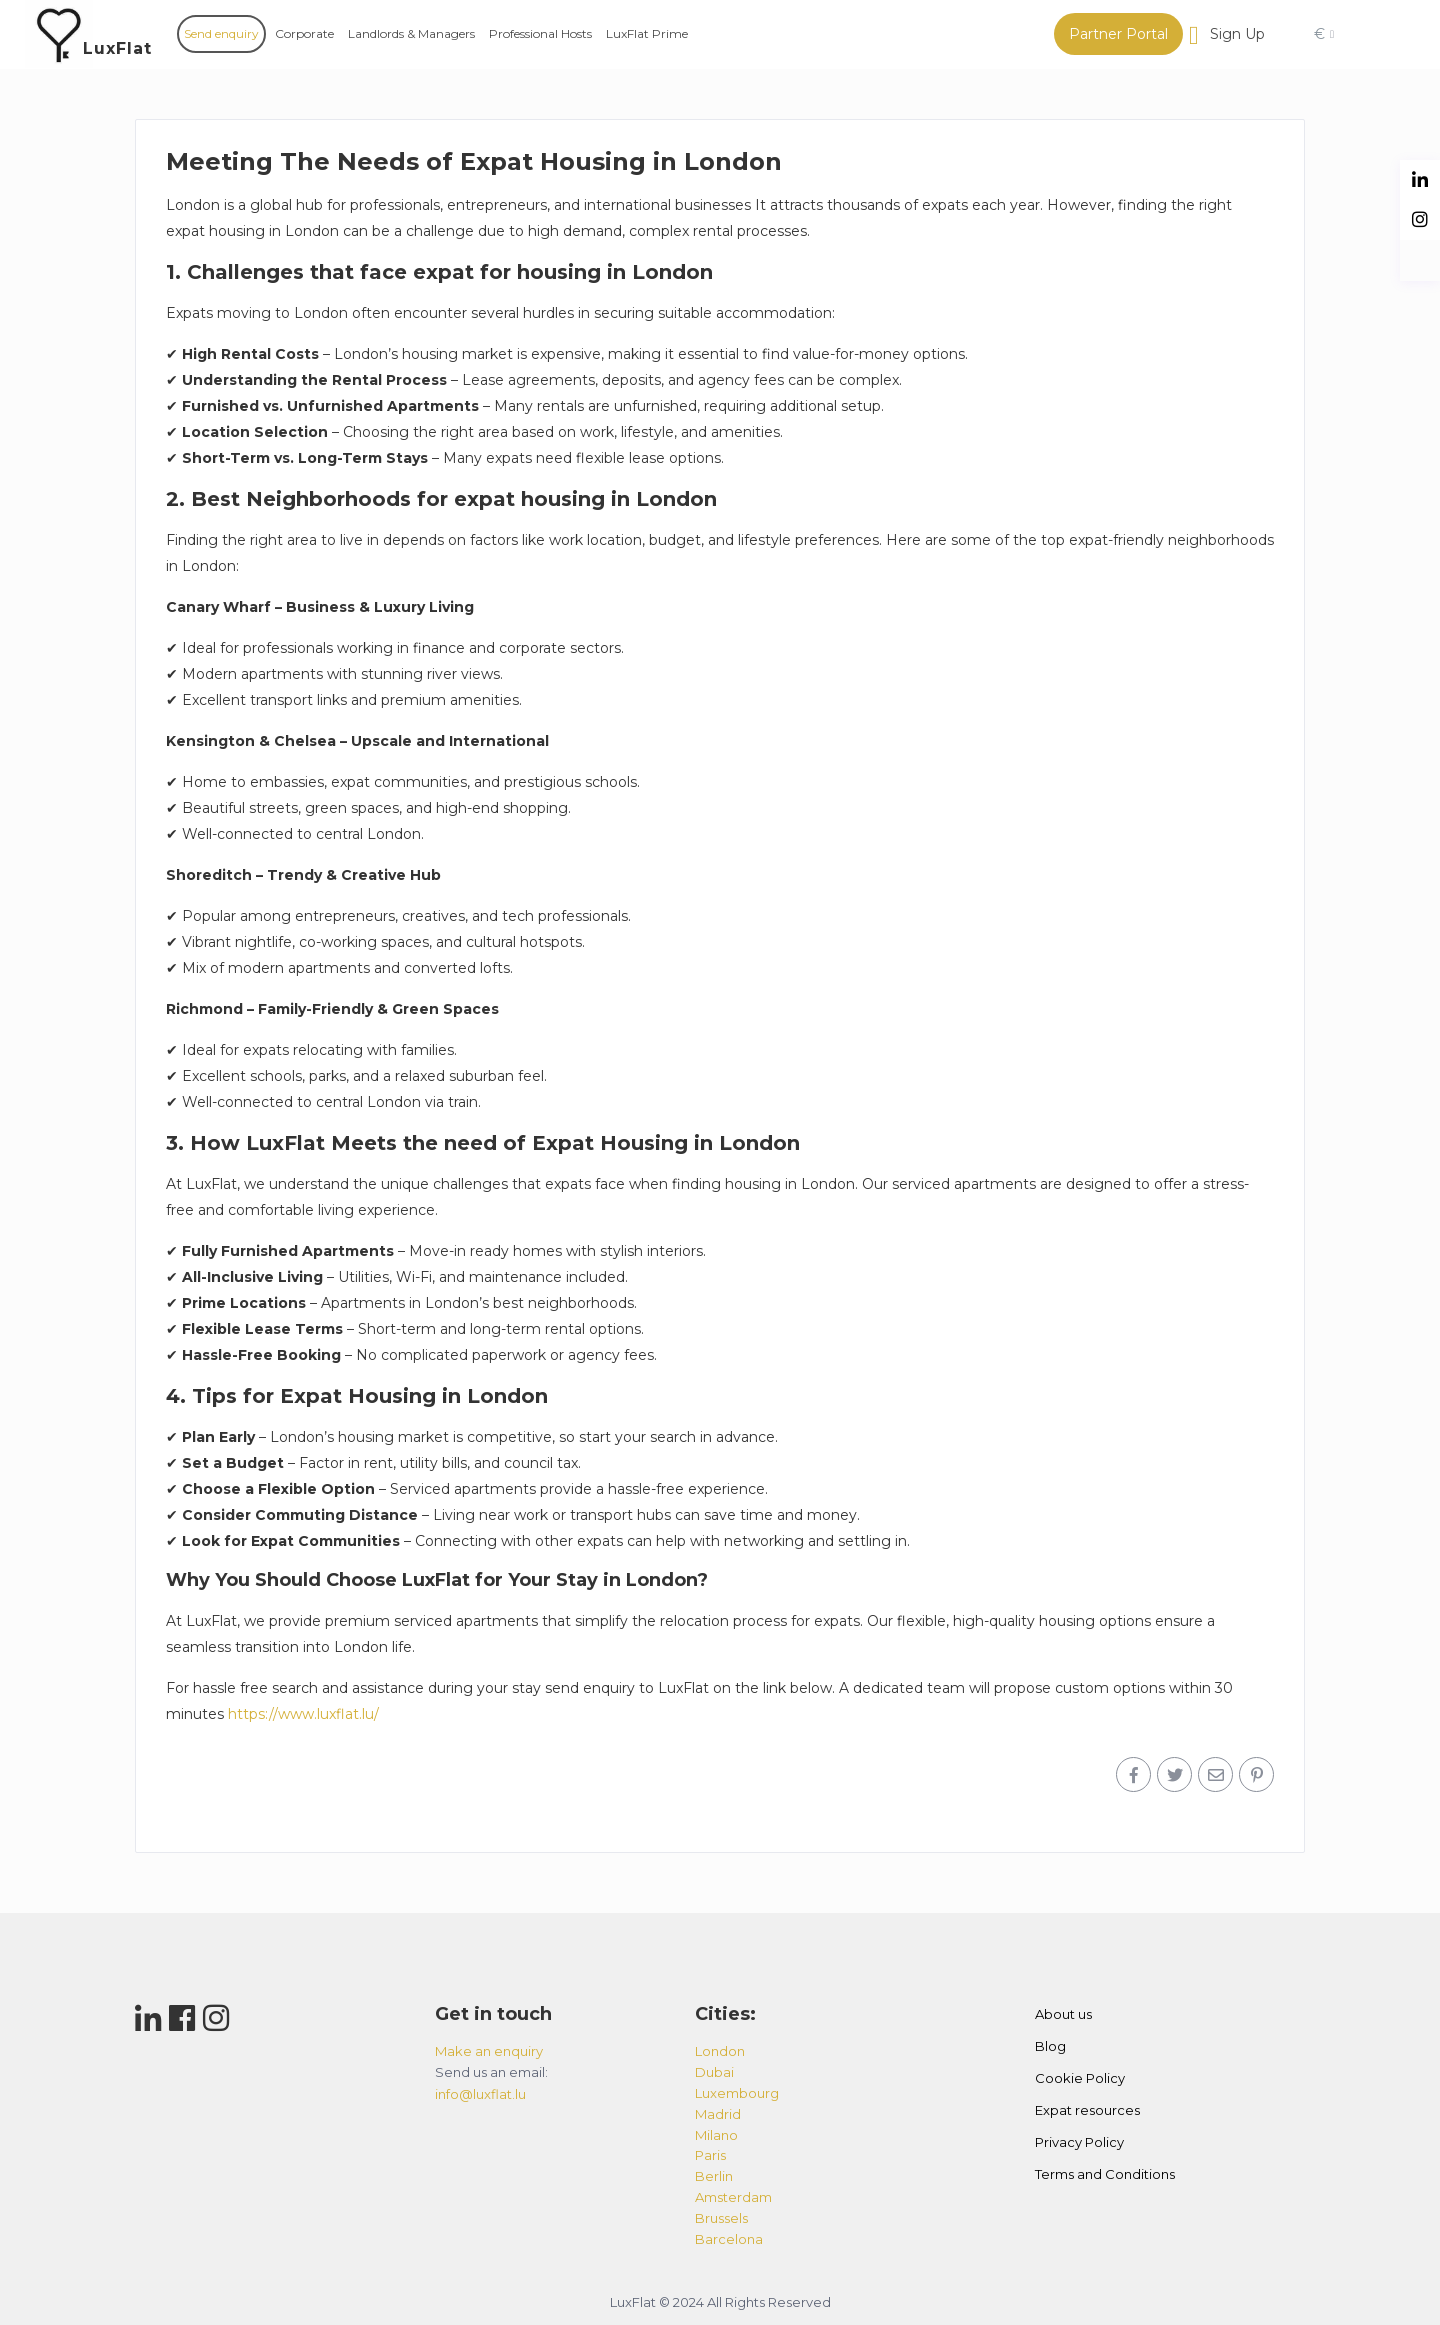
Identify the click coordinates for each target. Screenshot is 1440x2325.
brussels (721, 2218)
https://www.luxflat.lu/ (303, 1714)
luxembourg (737, 2093)
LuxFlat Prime (647, 33)
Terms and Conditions (1105, 2174)
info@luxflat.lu (480, 2094)
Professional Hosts (540, 33)
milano (716, 2135)
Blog (1050, 2046)
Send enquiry (221, 33)
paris (710, 2155)
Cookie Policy (1080, 2078)
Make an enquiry (489, 2051)
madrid (718, 2114)
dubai (714, 2072)
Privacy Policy (1079, 2142)
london (720, 2051)
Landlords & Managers (411, 33)
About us (1063, 2014)
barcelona (729, 2239)
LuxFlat (117, 48)
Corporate (304, 33)
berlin (714, 2176)
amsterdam (733, 2197)
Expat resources (1087, 2110)
